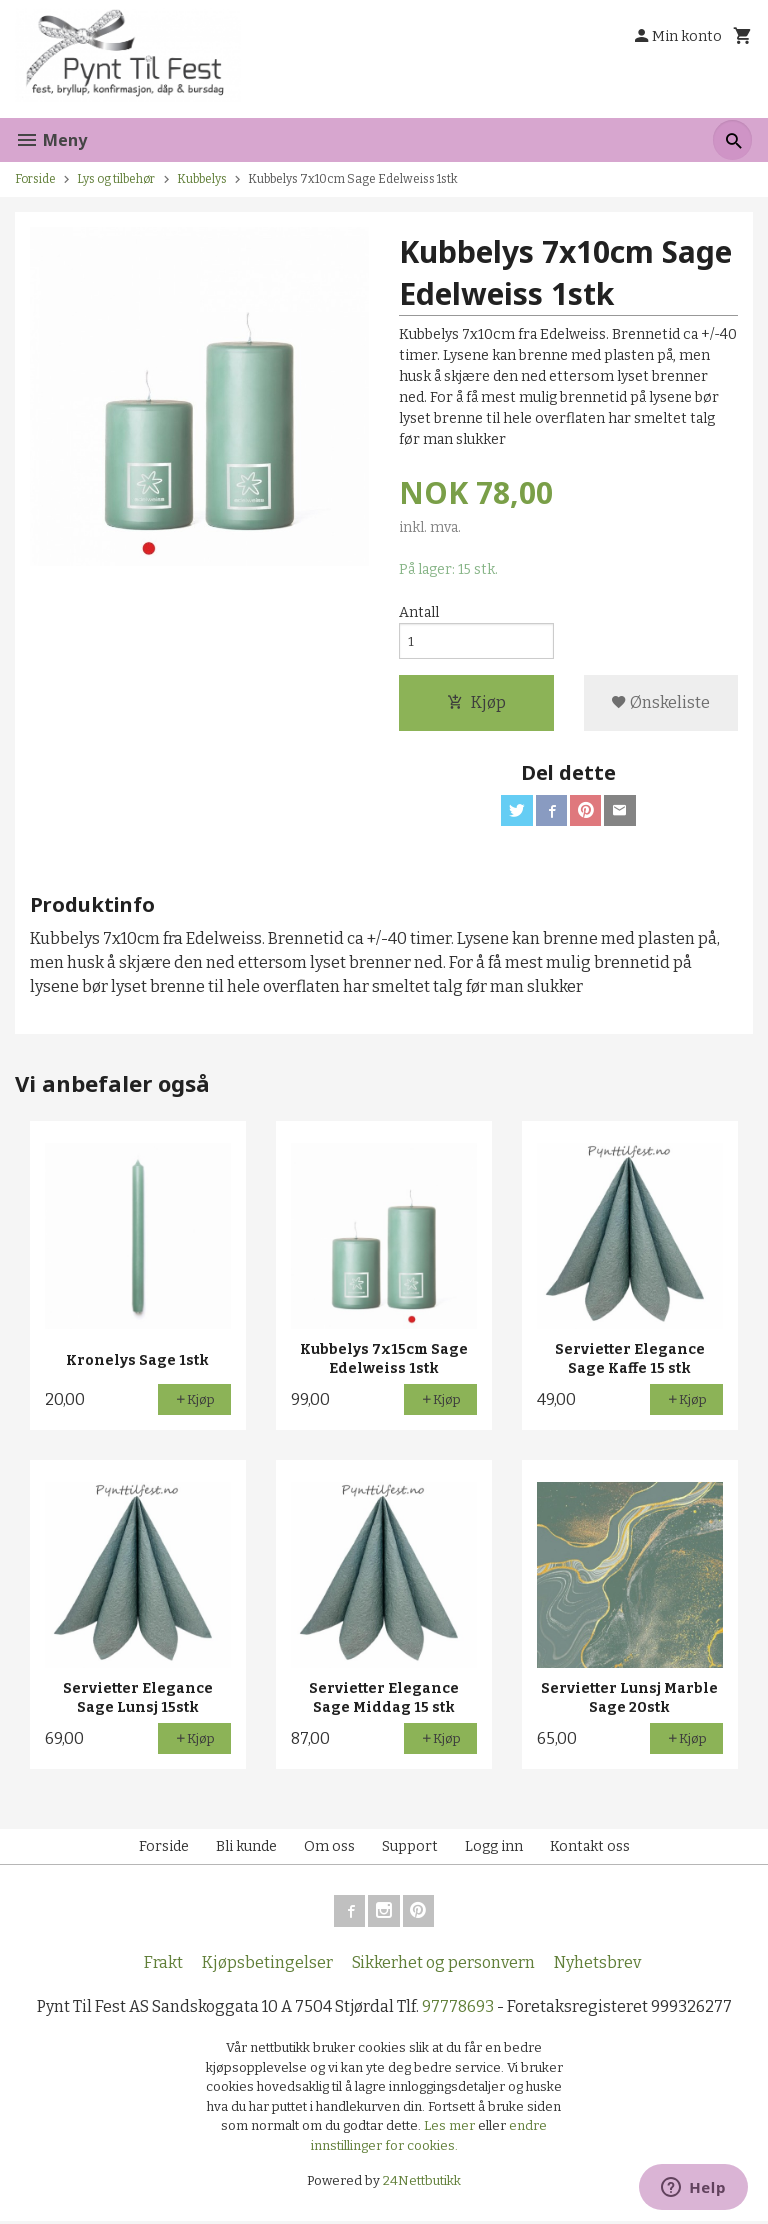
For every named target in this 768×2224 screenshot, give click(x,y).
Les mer (451, 2129)
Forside (35, 179)
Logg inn (494, 1849)
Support (410, 1849)
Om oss (329, 1849)
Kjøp (476, 704)
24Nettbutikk (422, 2184)
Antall (419, 613)
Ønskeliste (660, 704)
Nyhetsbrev (597, 1965)
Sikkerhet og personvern (443, 1965)
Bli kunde (246, 1849)
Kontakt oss (590, 1849)
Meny (51, 140)
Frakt (163, 1965)
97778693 (458, 2009)
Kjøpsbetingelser (267, 1965)
